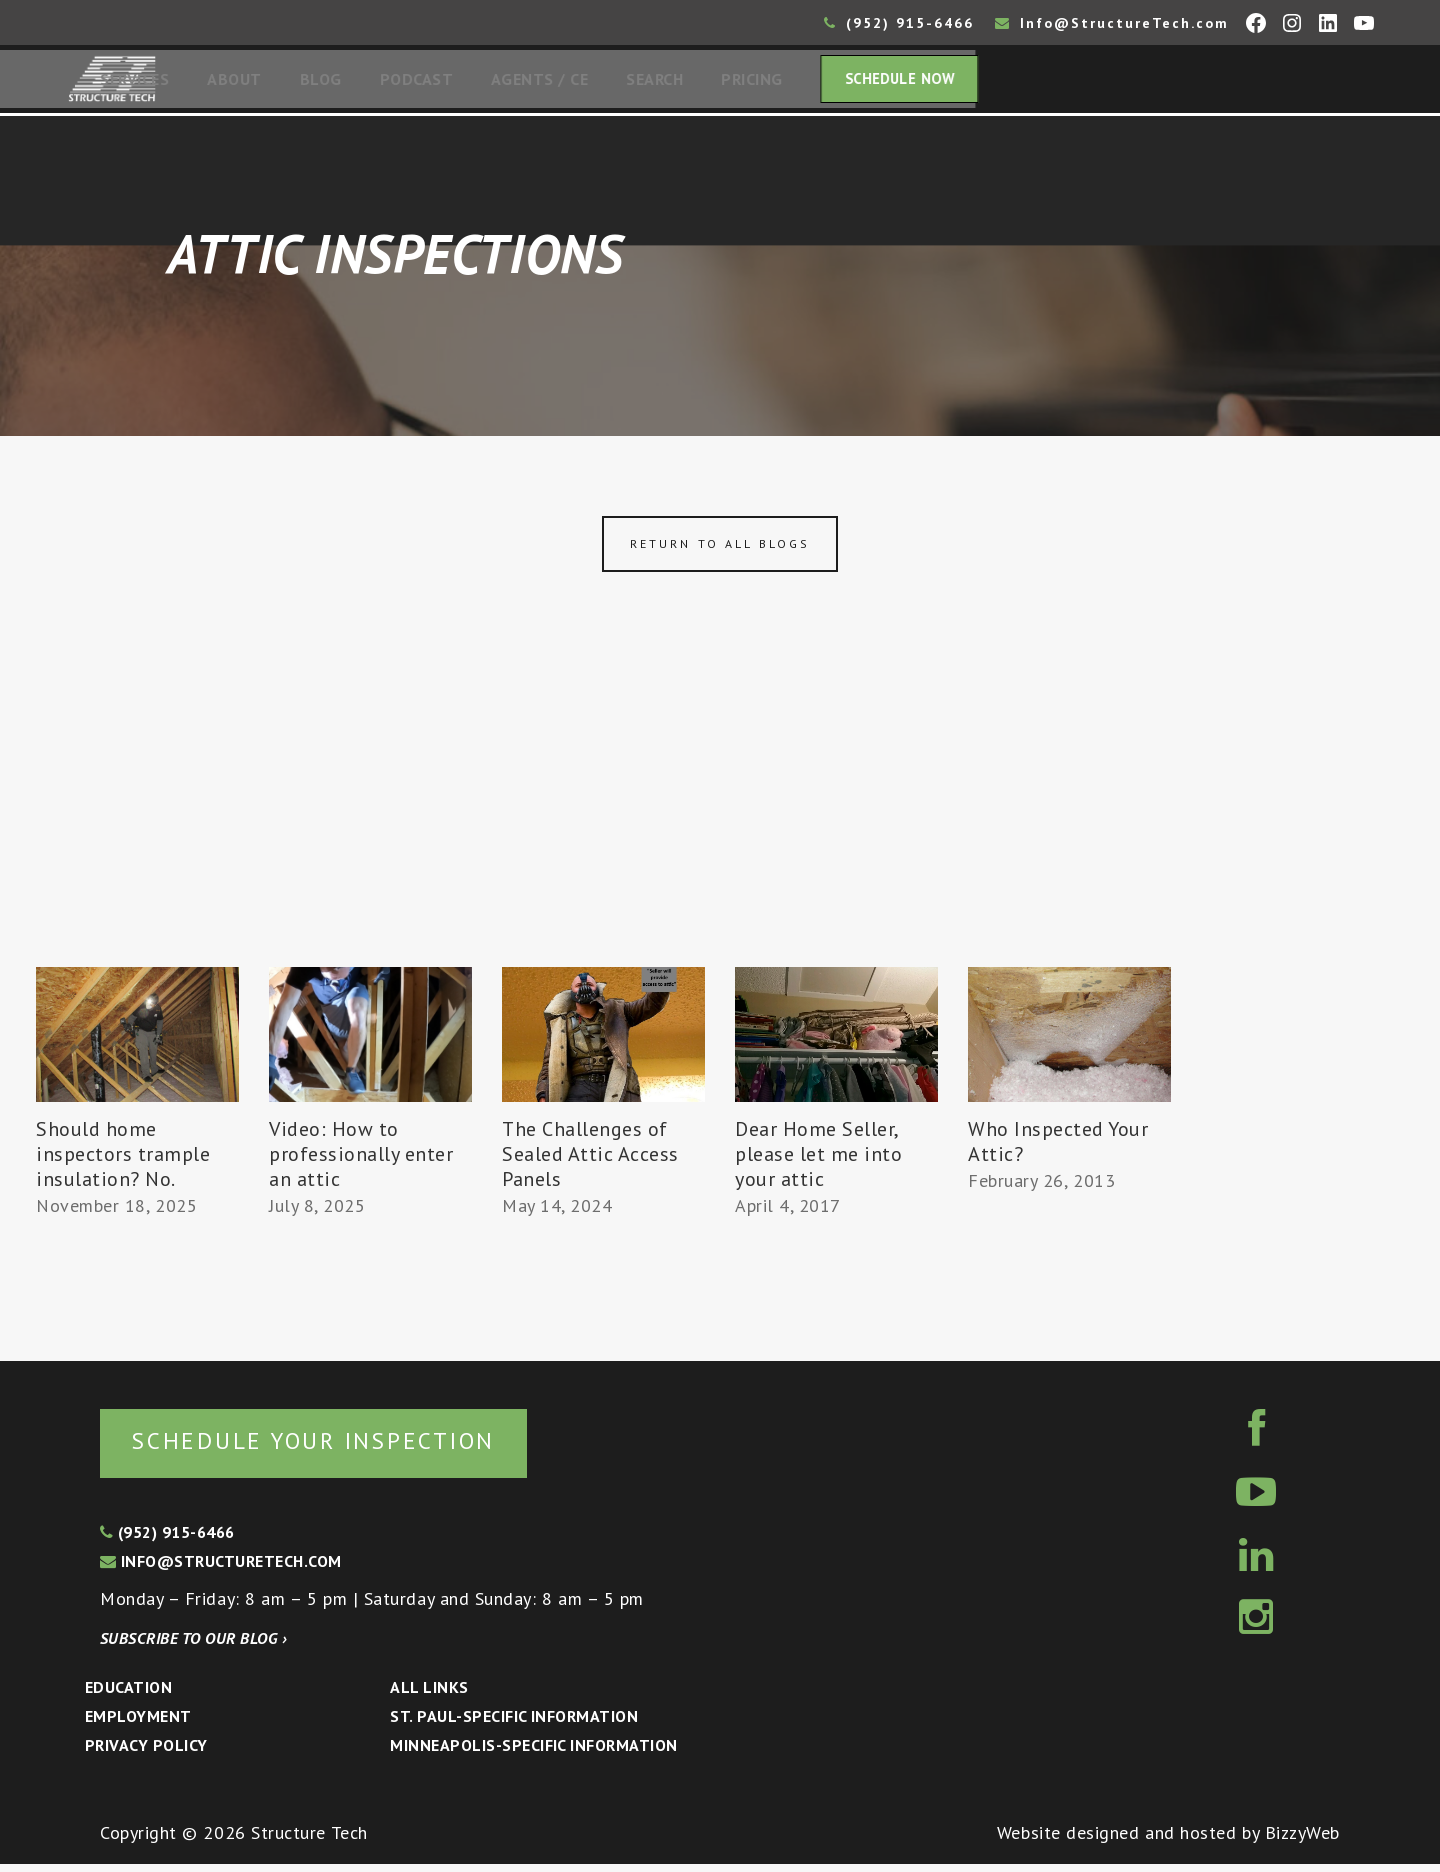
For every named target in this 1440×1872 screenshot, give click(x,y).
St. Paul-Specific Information (514, 1724)
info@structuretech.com (221, 1569)
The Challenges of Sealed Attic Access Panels (590, 1160)
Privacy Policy (146, 1753)
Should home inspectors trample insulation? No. (123, 1160)
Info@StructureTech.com (1112, 23)
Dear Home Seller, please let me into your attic (819, 1160)
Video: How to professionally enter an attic (361, 1160)
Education (128, 1695)
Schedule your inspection (335, 1447)
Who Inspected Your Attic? (1058, 1147)
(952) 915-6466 (899, 23)
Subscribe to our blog (193, 1646)
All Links (429, 1695)
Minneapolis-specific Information (533, 1753)
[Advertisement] (720, 823)
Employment (138, 1724)
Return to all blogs (720, 549)
